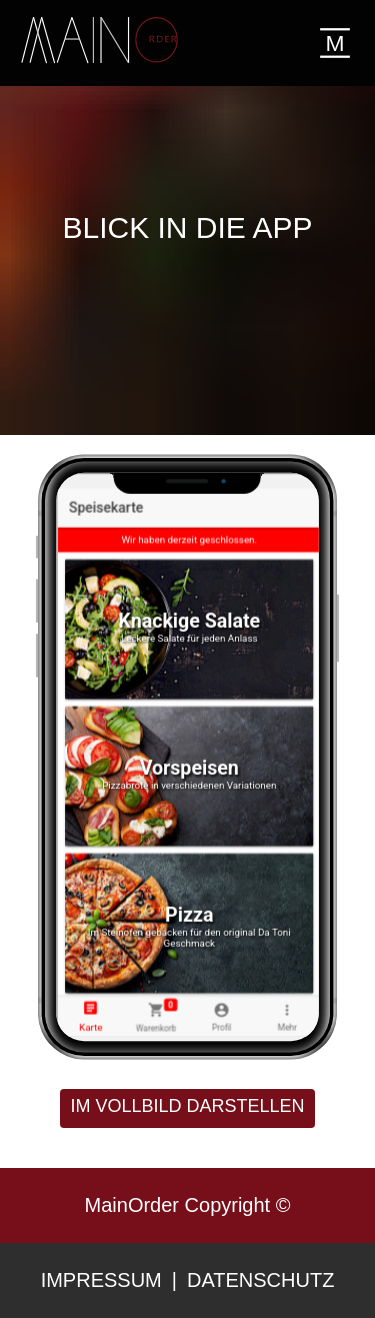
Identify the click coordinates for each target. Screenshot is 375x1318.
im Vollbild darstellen (187, 1106)
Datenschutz (260, 1280)
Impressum (101, 1280)
